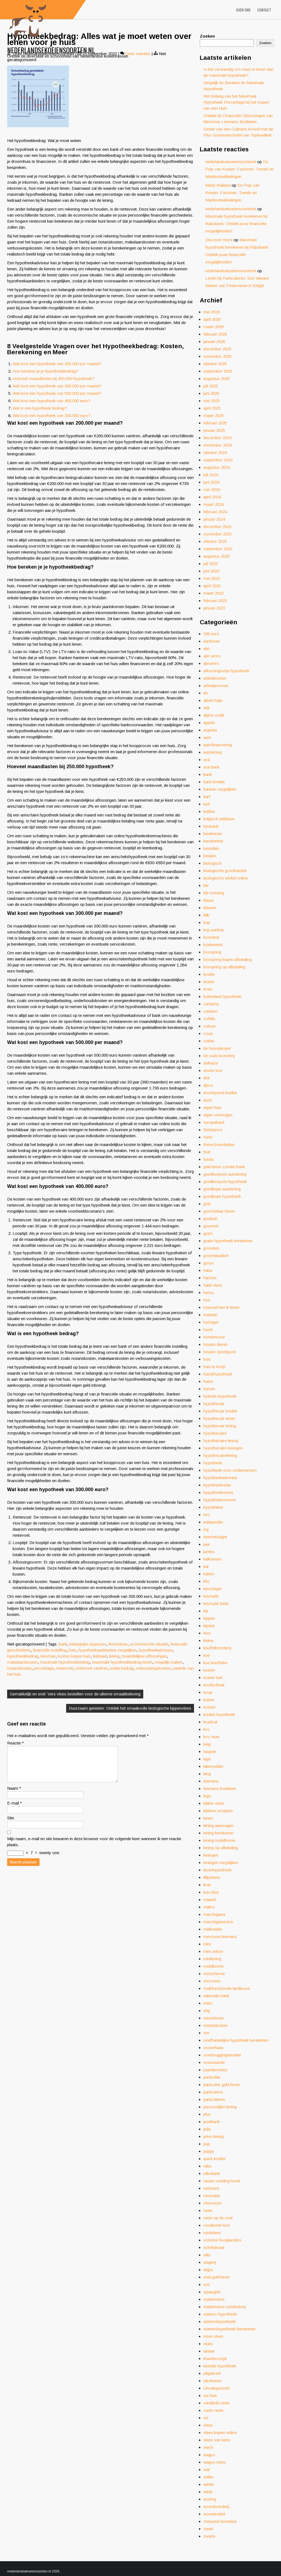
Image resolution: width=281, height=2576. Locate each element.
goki (207, 1203)
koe (206, 1655)
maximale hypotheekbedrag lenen (122, 1662)
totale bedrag (121, 1668)
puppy (208, 2151)
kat (206, 1566)
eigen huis (212, 1107)
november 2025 (217, 356)
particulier (212, 2077)
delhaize (210, 1063)
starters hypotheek (220, 2314)
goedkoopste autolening (224, 1174)
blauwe (209, 907)
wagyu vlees (214, 2462)
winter (208, 2484)
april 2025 (212, 408)
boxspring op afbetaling (224, 966)
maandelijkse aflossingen (144, 1656)
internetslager (215, 1536)
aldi (206, 707)
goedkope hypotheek (222, 1196)
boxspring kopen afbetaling (227, 959)
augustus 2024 (216, 467)
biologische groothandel (224, 870)
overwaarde (214, 2062)
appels (209, 722)
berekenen (212, 833)
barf (206, 796)
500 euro (211, 633)
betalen (209, 855)
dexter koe (212, 1070)
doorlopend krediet (220, 1092)
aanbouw (211, 641)
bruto (208, 989)
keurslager (212, 1588)
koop (207, 1692)
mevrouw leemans (220, 1936)
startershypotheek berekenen (229, 2329)
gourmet (210, 1226)
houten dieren (215, 1344)
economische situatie (149, 1644)
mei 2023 (211, 578)
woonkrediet (214, 2514)
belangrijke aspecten (87, 1644)
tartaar (209, 2351)
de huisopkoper (217, 1048)
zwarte (209, 2536)
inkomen (48, 1656)
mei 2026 (211, 312)
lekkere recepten (218, 1810)
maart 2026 (213, 326)
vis (206, 2417)
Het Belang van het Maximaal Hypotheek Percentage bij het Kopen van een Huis (236, 102)
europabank (213, 1122)
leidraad (100, 1656)
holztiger (211, 1322)
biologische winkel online (225, 878)
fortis (208, 1137)
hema (208, 1292)
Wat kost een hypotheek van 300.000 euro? (52, 415)
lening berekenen (218, 1833)
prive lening (213, 2136)
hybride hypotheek (219, 1396)
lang (207, 1773)
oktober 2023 (215, 541)
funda (208, 1159)
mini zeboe (213, 1951)
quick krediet (214, 2158)
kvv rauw (211, 1736)
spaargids (212, 2292)
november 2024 (217, 445)
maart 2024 (213, 504)
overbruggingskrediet (222, 2055)
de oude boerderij (219, 1055)
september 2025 (217, 371)
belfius (209, 811)
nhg (206, 2010)
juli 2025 (210, 386)
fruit (206, 1152)
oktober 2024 (215, 452)
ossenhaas (213, 2047)
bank (63, 1644)
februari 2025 (215, 423)
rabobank (211, 2173)
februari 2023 (215, 600)
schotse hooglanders (222, 2240)
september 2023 (217, 548)
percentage (44, 1668)
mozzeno (212, 1981)
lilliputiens (211, 1877)
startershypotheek (219, 2321)
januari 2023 (214, 608)
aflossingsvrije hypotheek (226, 670)
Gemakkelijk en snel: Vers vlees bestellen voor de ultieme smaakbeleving (75, 1694)
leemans (211, 1781)
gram (208, 1233)
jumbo (209, 1551)
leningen (210, 1855)
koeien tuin (213, 1677)
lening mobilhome (219, 1840)
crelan (208, 1041)
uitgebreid (212, 2373)
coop (208, 1033)
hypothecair (213, 1403)
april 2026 (212, 319)
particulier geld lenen (221, 2084)
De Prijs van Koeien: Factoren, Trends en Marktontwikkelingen (239, 169)
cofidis (209, 1018)
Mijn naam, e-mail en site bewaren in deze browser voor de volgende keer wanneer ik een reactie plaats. (94, 1848)
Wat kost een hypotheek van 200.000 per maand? (57, 363)
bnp (206, 922)
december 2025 (217, 349)
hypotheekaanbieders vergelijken (107, 1650)
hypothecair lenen (219, 1418)
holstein (210, 1314)
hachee (210, 1277)
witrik (207, 2491)
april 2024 (212, 497)
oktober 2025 (215, 363)
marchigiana (214, 1914)
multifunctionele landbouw (226, 1988)
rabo (207, 2166)
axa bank (211, 767)
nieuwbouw (213, 2018)
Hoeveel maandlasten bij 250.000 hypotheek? (53, 378)
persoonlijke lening (220, 2106)
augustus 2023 (216, 556)
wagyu (209, 2454)
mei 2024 (211, 489)
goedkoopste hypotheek (225, 1181)
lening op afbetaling (220, 1847)
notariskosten (19, 1668)
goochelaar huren (219, 1211)
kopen (208, 1699)
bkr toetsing (213, 892)
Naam (14, 1794)
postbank (211, 2121)
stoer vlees (213, 2336)
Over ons (243, 10)
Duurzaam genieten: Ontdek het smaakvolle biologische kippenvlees (130, 1708)
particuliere (213, 2092)
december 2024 (217, 437)
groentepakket (216, 1255)
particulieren (214, 2099)
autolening (212, 752)
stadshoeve (213, 2299)
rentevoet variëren (91, 1668)
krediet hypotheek (219, 1714)
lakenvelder (213, 1766)
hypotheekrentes (218, 1492)
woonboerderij (216, 2506)
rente (207, 2210)
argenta (210, 730)
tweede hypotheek (219, 2366)
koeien (209, 1670)
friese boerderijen (219, 1144)
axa (206, 759)
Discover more (218, 239)
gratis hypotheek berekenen (228, 1240)
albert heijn (213, 700)
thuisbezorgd (215, 2358)
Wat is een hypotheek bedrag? (40, 408)
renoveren (212, 2203)
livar (207, 1884)
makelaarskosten (22, 1662)
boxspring (212, 952)
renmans (211, 2188)
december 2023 (217, 526)
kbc (206, 1581)
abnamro (211, 663)
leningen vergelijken (220, 1862)
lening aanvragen (218, 1825)
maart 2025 (213, 415)
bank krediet (214, 781)
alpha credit (213, 715)
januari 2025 (214, 430)
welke (208, 2477)
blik (206, 915)
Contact (264, 10)
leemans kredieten (219, 1788)
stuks (208, 2343)
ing (206, 1529)
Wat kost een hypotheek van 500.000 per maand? (57, 393)
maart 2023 (213, 593)
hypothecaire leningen (223, 1448)
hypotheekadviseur (156, 1650)
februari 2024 (215, 511)
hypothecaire (215, 1433)
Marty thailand (218, 185)
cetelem (210, 1011)
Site (10, 1824)
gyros (208, 1263)
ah (205, 693)
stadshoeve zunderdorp (224, 2306)
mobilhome (213, 1966)
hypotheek (212, 1462)
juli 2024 (210, 474)
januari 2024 (214, 519)
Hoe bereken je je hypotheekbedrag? (45, 371)
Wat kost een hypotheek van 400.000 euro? (52, 400)
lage (207, 1759)
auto (207, 737)
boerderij (211, 937)
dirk (206, 1078)
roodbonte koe (216, 2225)
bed (206, 804)
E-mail (14, 1809)
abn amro (212, 656)
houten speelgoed (219, 1351)
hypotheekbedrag (22, 1656)
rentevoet (64, 1668)
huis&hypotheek (217, 1374)
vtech (208, 2447)
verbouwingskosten (153, 1668)
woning (209, 2499)
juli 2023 (210, 563)
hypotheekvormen (219, 1499)
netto (207, 2003)
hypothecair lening (219, 1425)
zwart (208, 2528)
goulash (210, 1218)
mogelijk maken (168, 1662)
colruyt (209, 1026)
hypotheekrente (217, 1485)
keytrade (211, 1596)
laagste (209, 1751)
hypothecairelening (220, 1455)
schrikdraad (213, 2247)
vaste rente (213, 2410)
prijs (207, 2129)
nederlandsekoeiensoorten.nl (51, 50)
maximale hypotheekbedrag (65, 1662)
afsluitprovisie (215, 685)
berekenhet (213, 841)
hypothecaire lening (220, 1440)
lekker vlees (213, 1803)
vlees (208, 2425)
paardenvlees (215, 2069)
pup (206, 2143)
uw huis (210, 2395)
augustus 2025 (216, 378)
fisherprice (212, 1129)
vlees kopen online (220, 2432)
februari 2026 (215, 334)
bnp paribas (213, 929)
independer (213, 1522)
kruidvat (210, 1722)
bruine (208, 981)
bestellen (211, 848)
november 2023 (217, 534)
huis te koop (214, 1366)
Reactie (15, 1743)
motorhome (214, 1973)
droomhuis (118, 1644)
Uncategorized (216, 2388)
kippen (209, 1618)
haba (207, 1270)
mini (207, 1944)
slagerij (209, 2262)
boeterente (213, 944)
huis (72, 1650)
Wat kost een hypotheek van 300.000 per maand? (57, 386)
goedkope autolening (222, 1189)
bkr (206, 885)
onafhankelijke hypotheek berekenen (235, 2040)
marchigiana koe (218, 1921)
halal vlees (212, 1285)
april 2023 (212, 585)
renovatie (211, 2195)
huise (208, 1381)
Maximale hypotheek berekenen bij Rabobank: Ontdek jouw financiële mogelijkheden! (236, 223)
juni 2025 (211, 393)
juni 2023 (211, 571)
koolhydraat (213, 1685)
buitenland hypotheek (222, 996)
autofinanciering (217, 744)
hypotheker (213, 1507)
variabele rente (216, 2403)
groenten (211, 1248)
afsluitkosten (214, 678)
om (206, 2032)
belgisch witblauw (219, 818)
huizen (209, 1388)
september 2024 (217, 460)
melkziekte (212, 1929)
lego (207, 1796)
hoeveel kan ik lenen (221, 1307)
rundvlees (212, 2232)
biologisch (212, 863)
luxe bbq (210, 1892)
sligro (208, 2269)
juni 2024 (211, 482)
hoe (206, 1300)
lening (114, 1656)
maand (209, 1899)
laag (207, 1744)
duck (207, 1100)
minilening (212, 1958)
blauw (208, 900)
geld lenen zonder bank (224, 1166)
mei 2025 (211, 400)
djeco (208, 1085)
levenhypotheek (217, 1870)
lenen (208, 1818)
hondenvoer (214, 1337)
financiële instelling (49, 1650)
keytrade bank (215, 1603)
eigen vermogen (217, 1115)
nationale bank (216, 1995)
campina (211, 1004)
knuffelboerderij (217, 1648)
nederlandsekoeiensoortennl (230, 161)
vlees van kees (216, 2440)
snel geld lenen (216, 2277)
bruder (209, 974)
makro (209, 1907)
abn (206, 648)
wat (206, 2469)
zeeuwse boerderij (219, 2521)
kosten (209, 1707)
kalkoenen (212, 1559)
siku (206, 2254)
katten (208, 1573)
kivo (207, 1633)
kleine (208, 1640)
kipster (209, 1625)
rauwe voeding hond (221, 2180)
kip (205, 1610)
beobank (211, 826)
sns (206, 2284)
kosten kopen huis (74, 1656)
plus (207, 2114)
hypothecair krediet (220, 1411)
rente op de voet (218, 2217)
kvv (206, 1729)
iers (206, 1514)
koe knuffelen (215, 1662)
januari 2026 (214, 341)
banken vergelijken (219, 789)
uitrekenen (212, 2380)
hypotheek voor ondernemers (230, 1470)
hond (207, 1329)
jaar (206, 1544)
